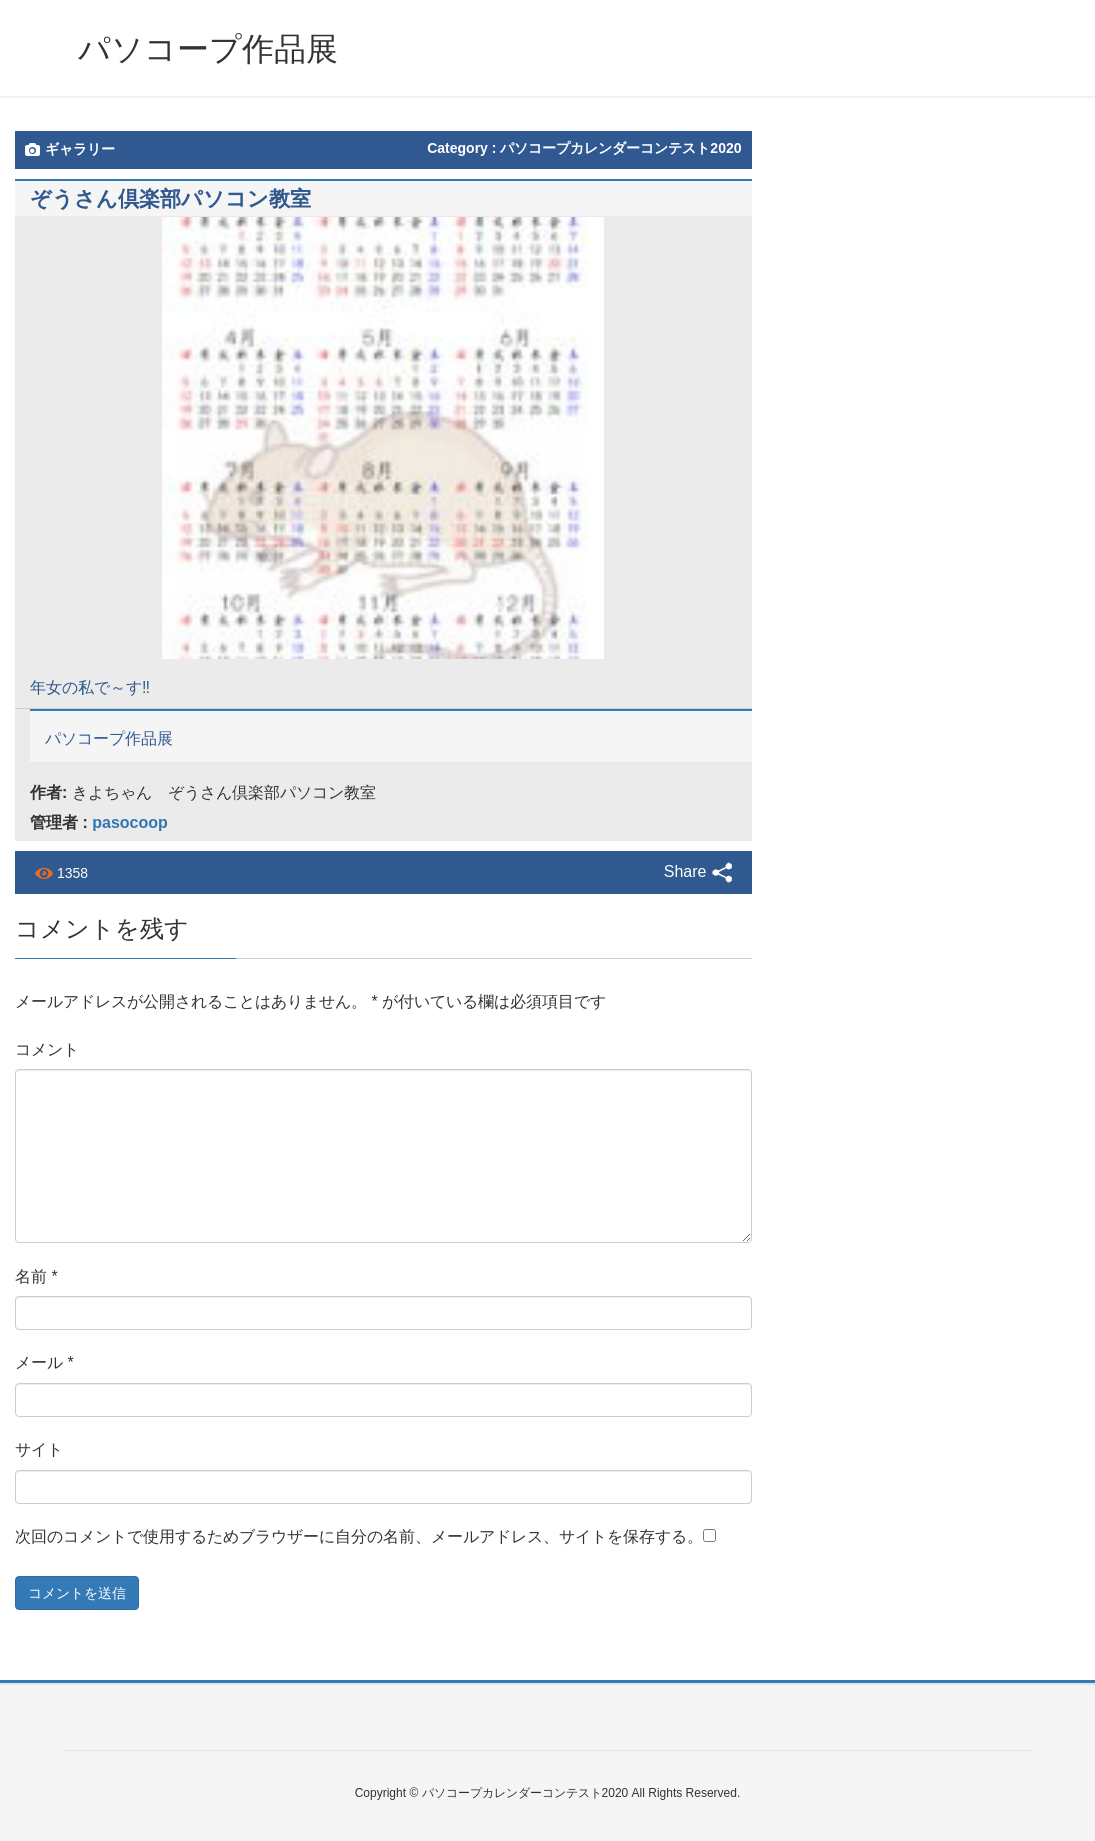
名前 (36, 1276)
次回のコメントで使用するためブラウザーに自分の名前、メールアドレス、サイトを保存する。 (359, 1536)
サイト (39, 1449)
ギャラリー (70, 149)
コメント (47, 1049)
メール (44, 1362)
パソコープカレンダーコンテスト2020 (620, 148)
